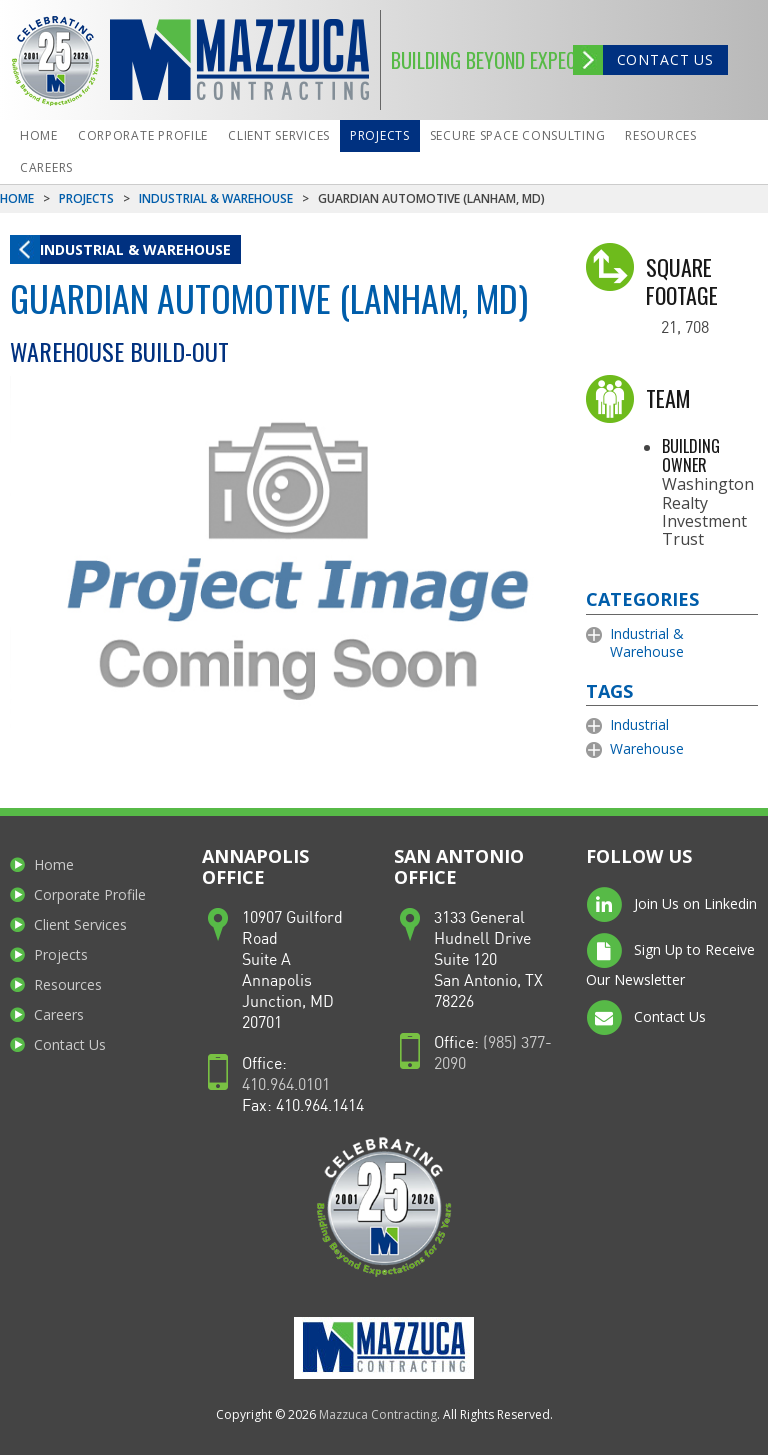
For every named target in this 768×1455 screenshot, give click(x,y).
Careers (46, 167)
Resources (660, 135)
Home (39, 135)
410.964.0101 (286, 1085)
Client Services (279, 135)
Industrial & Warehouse (216, 198)
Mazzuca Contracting (378, 1414)
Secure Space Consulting (518, 135)
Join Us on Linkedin (671, 905)
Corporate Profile (143, 135)
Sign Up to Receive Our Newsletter (670, 961)
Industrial (639, 724)
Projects (380, 135)
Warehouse (647, 748)
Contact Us (665, 59)
